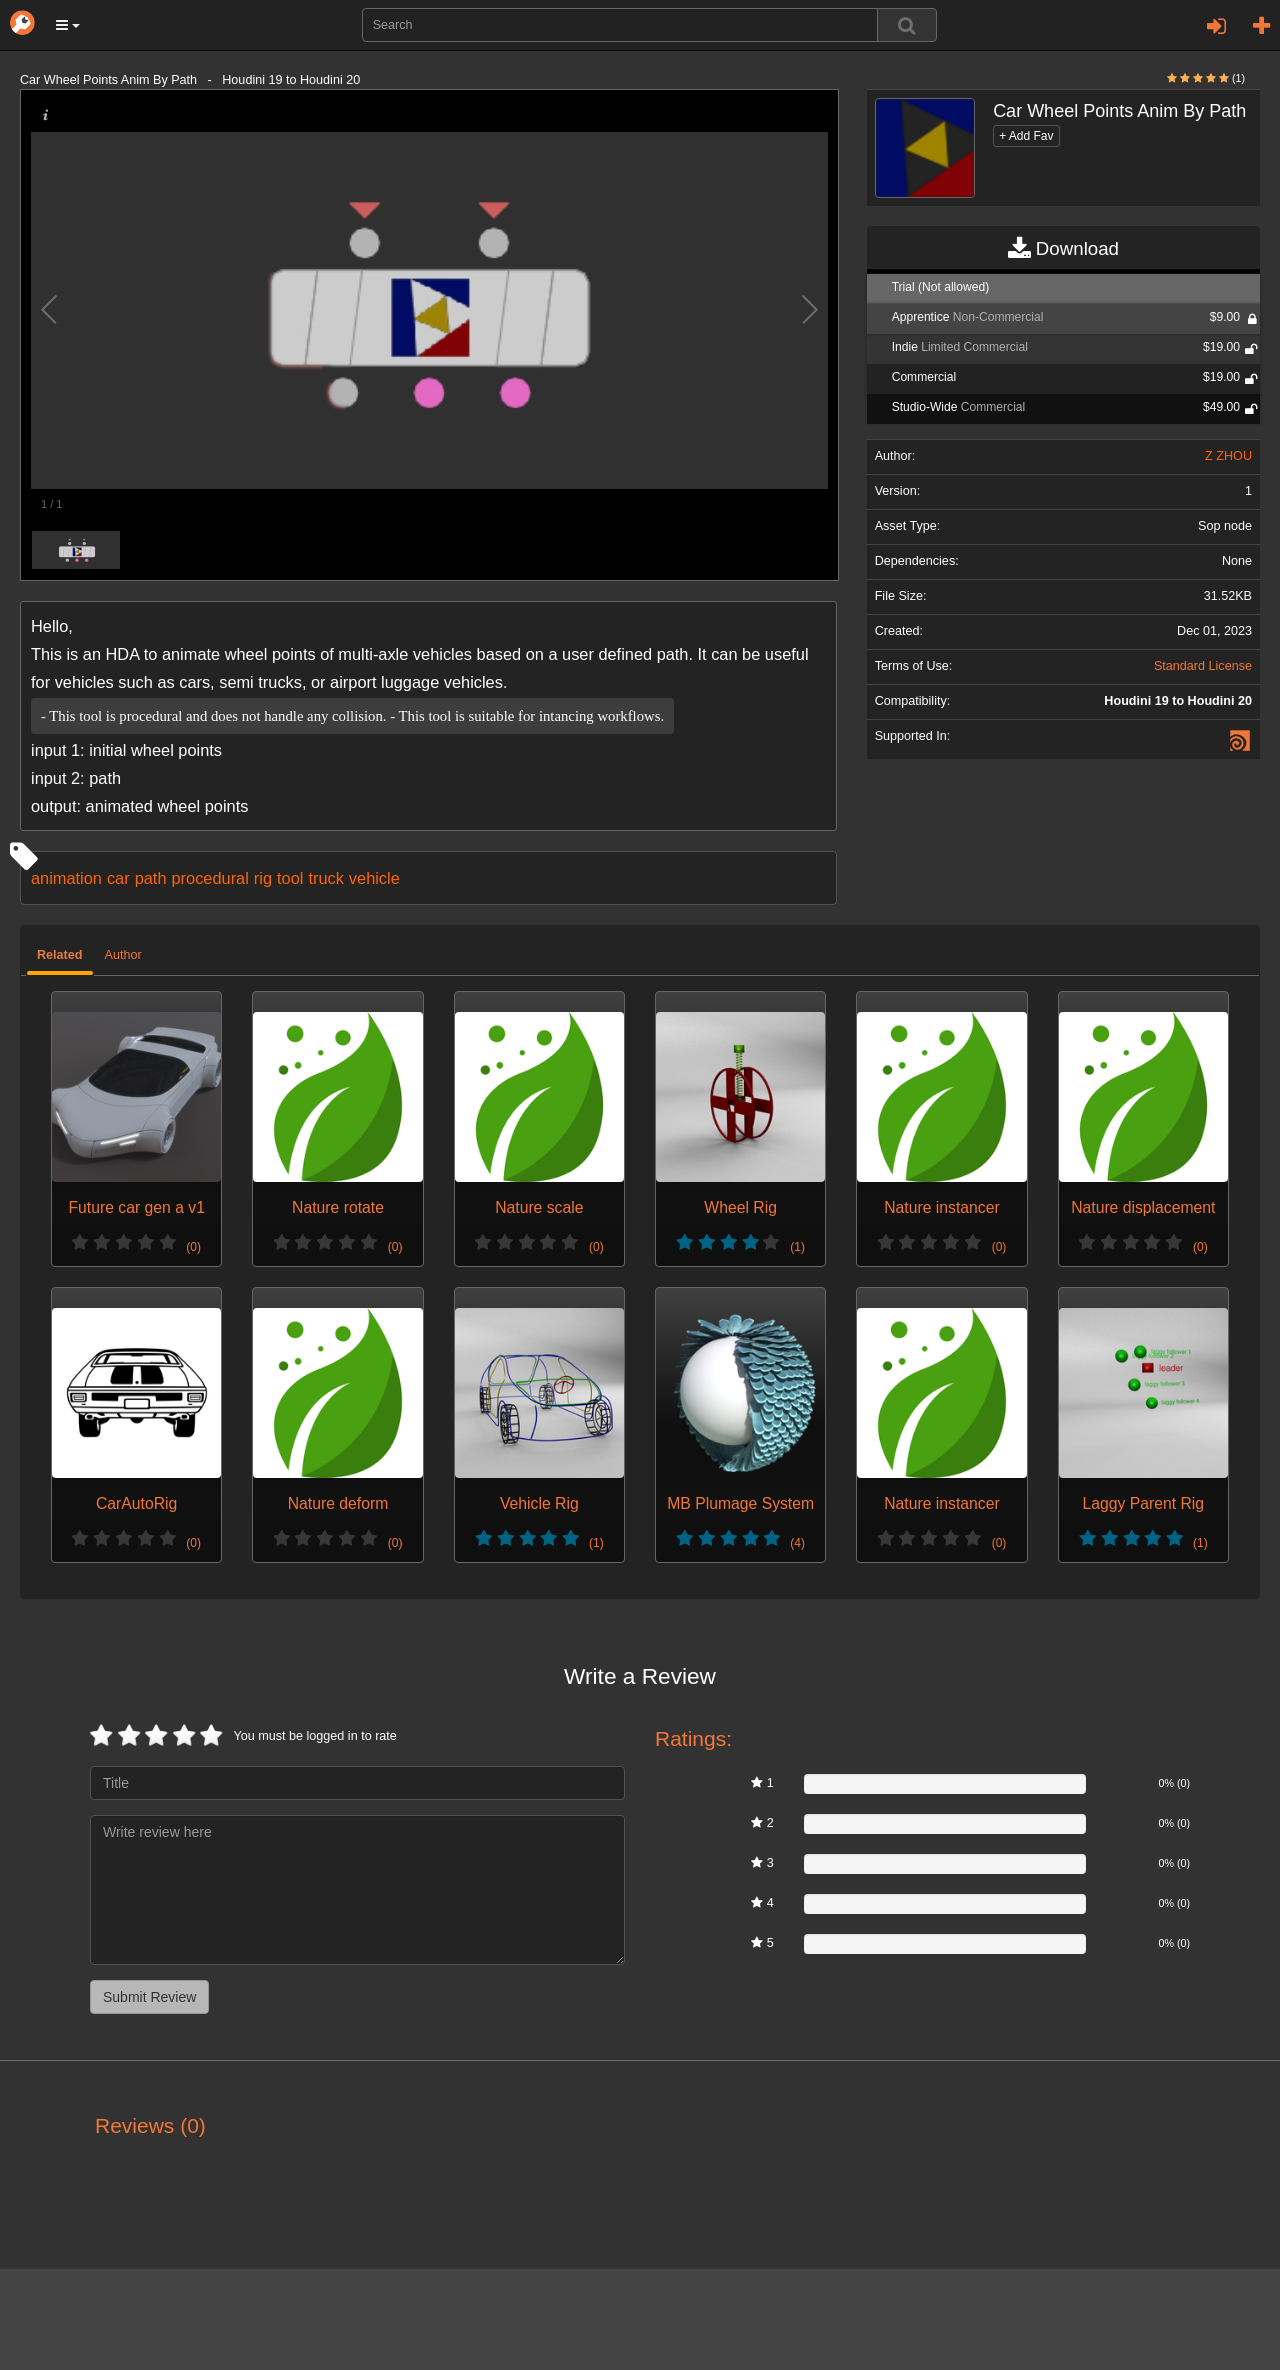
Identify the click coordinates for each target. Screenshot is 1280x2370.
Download (1063, 249)
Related (60, 955)
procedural (210, 878)
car (118, 878)
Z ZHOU (1228, 456)
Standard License (1203, 666)
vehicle (374, 878)
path (151, 878)
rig (263, 878)
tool (290, 878)
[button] (68, 25)
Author (123, 955)
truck (325, 878)
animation (66, 878)
